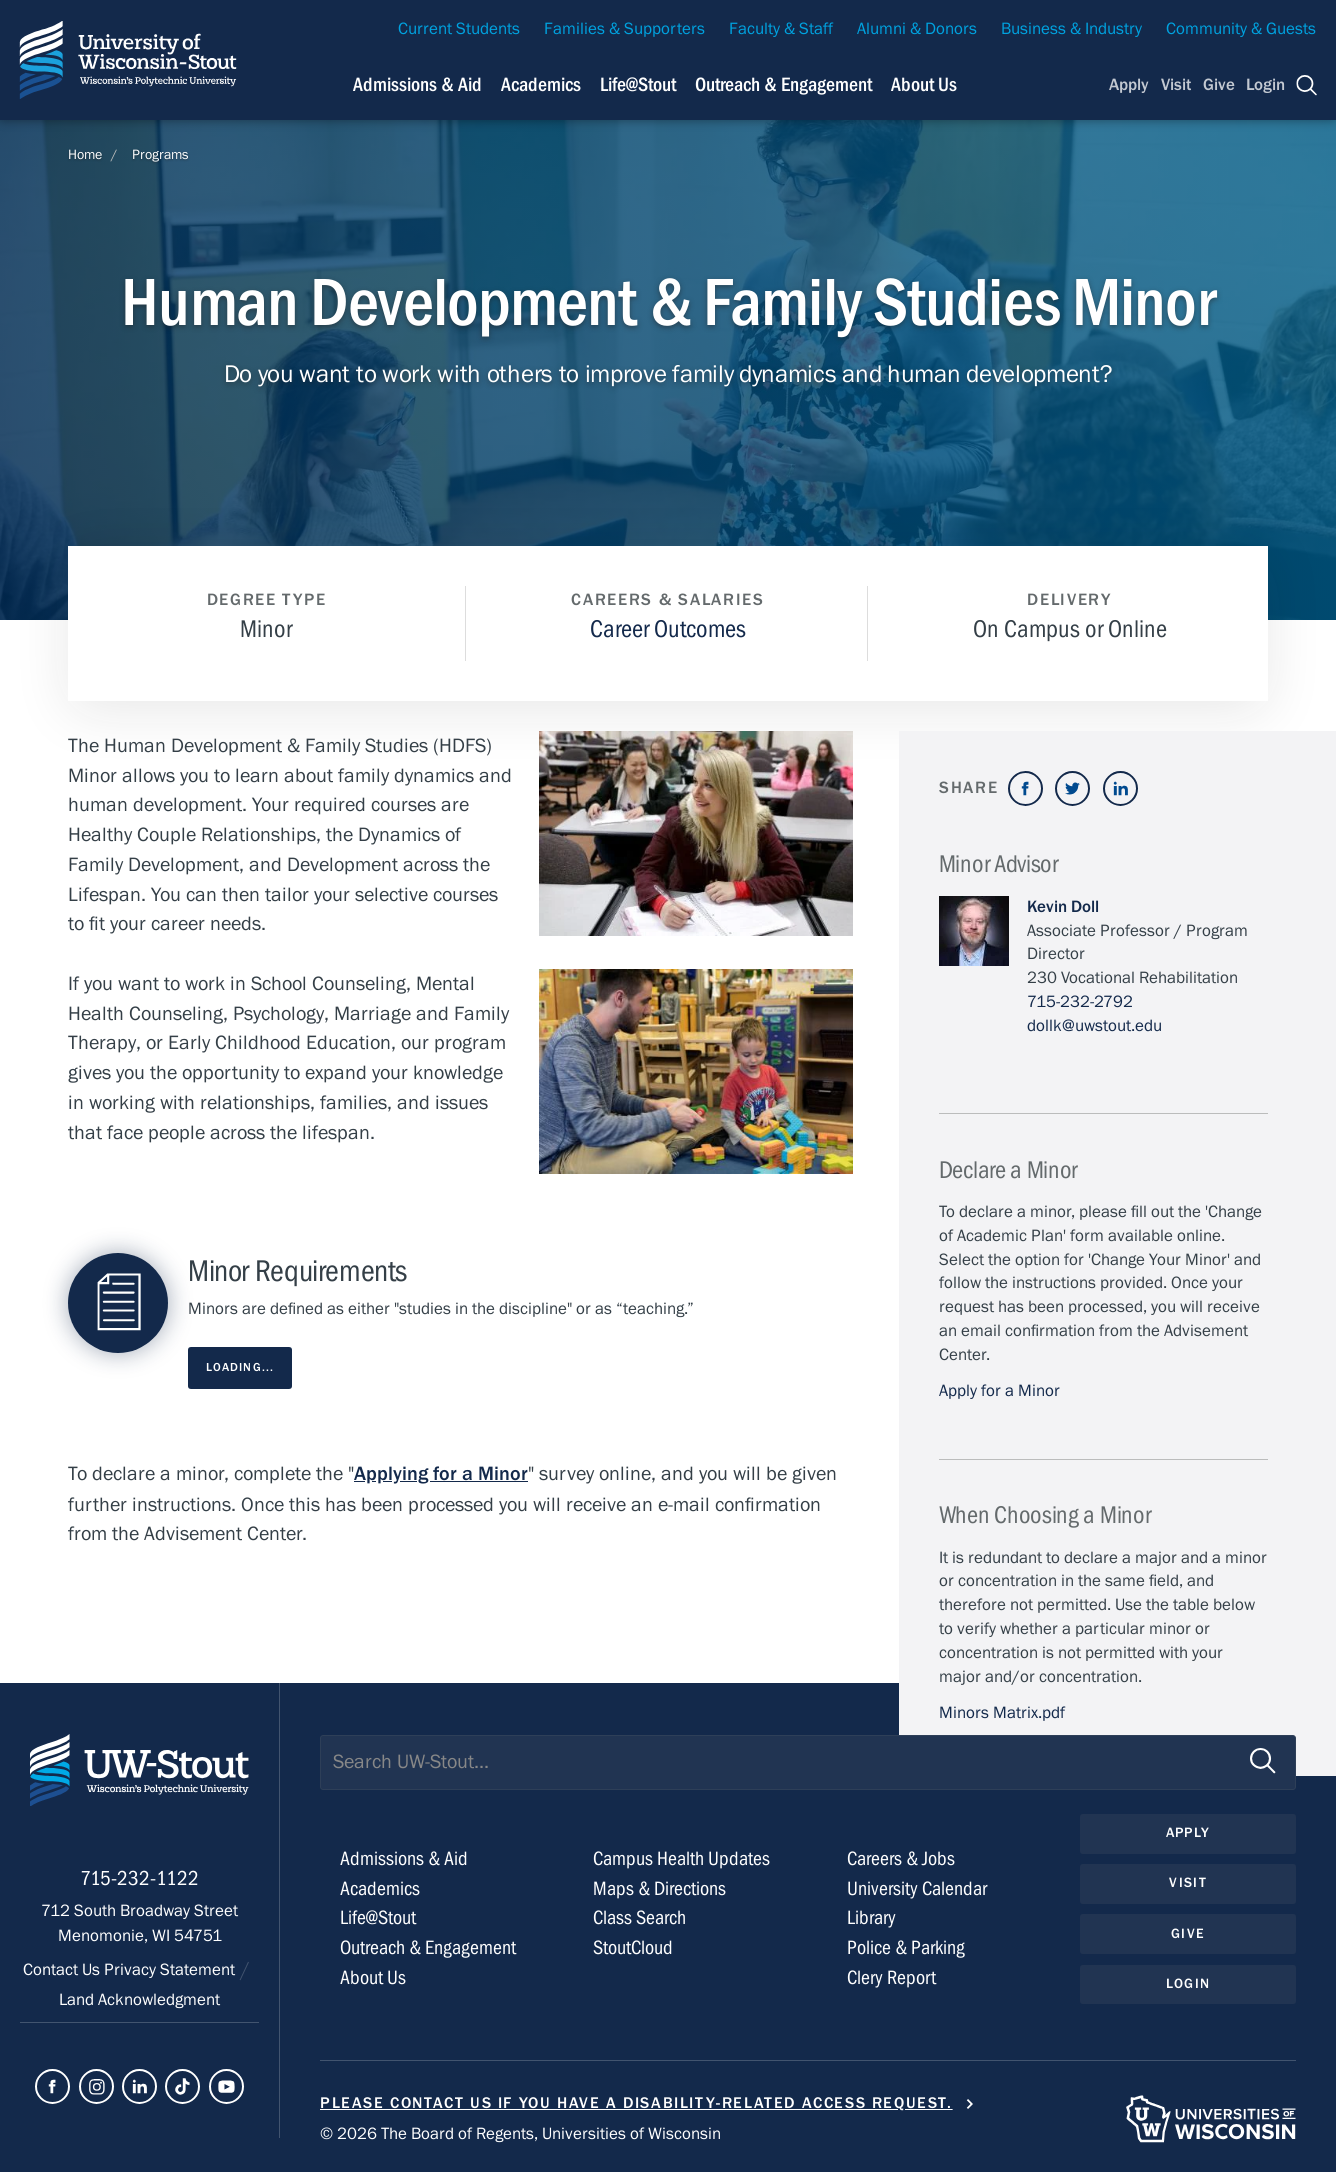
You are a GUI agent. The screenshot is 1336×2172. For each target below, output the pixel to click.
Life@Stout (378, 1917)
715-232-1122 (139, 1881)
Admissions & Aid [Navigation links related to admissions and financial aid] (417, 84)
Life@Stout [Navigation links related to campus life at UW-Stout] (638, 84)
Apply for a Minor (999, 1391)
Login (1265, 85)
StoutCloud (633, 1947)
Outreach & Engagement (428, 1947)
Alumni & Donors (917, 29)
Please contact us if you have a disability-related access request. (636, 2103)
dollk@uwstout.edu (1094, 1026)
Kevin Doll (1063, 907)
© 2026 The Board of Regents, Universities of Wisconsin (520, 2134)
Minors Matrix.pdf (1002, 1713)
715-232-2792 (1080, 1002)
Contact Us (63, 1973)
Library (871, 1917)
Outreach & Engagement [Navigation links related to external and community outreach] (783, 84)
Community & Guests (1241, 29)
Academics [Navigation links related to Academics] (541, 84)
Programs (160, 155)
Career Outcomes (668, 629)
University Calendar (917, 1888)
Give (1219, 85)
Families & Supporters (624, 29)
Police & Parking (906, 1947)
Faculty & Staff (781, 29)
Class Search (639, 1917)
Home (85, 155)
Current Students (459, 29)
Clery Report (891, 1977)
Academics (380, 1888)
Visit (1176, 85)
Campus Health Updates (681, 1858)
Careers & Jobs (901, 1858)
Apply (1129, 85)
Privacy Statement (171, 1973)
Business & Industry (1071, 29)
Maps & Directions (659, 1888)
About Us (924, 84)
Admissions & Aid (404, 1858)
